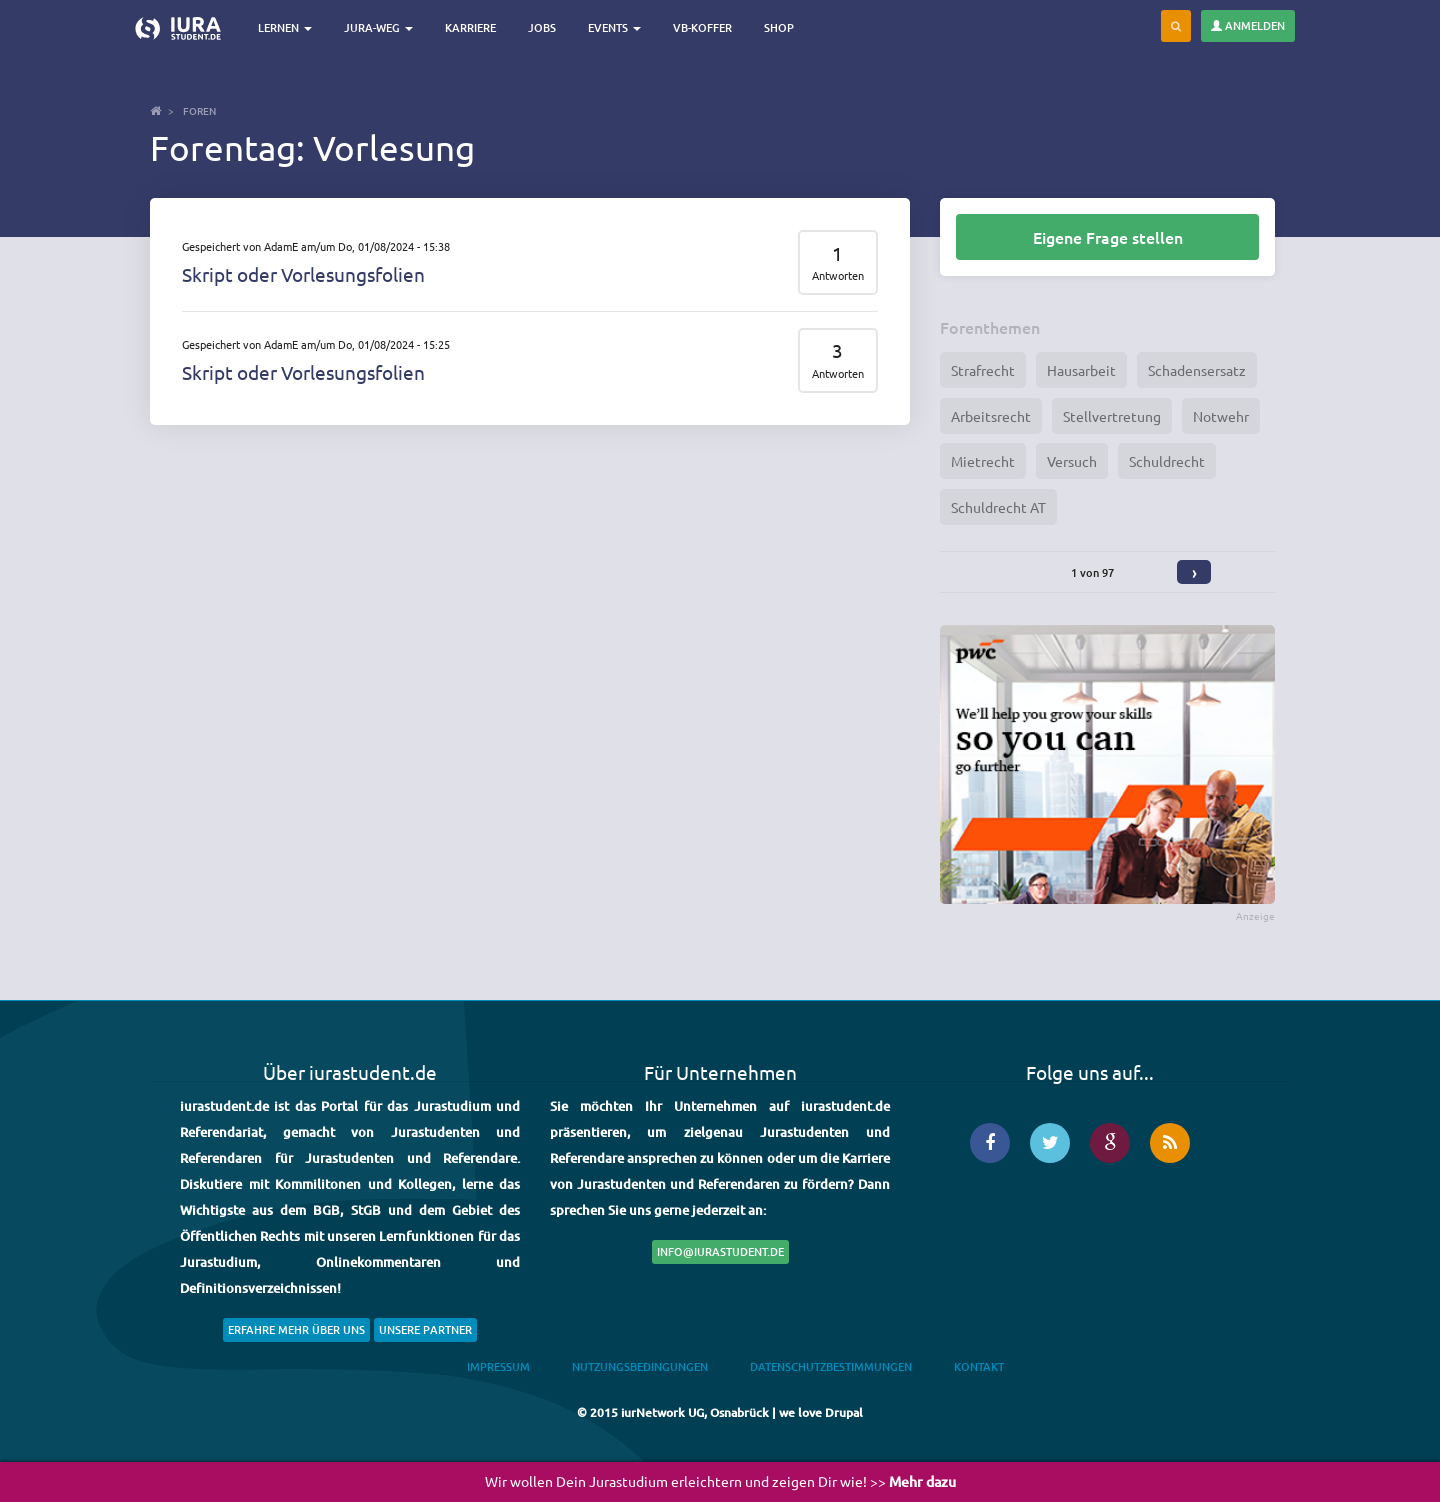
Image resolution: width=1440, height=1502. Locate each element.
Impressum (498, 1366)
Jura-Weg (378, 27)
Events (614, 27)
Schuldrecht (1167, 461)
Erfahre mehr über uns (296, 1329)
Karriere (470, 27)
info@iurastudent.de (720, 1251)
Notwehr (1221, 416)
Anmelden (1248, 25)
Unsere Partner (425, 1329)
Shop (779, 27)
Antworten (838, 275)
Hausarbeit (1081, 370)
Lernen (285, 27)
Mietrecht (983, 461)
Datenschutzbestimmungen (831, 1366)
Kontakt (979, 1366)
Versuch (1072, 461)
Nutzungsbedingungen (640, 1366)
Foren (199, 110)
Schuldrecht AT (998, 507)
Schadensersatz (1197, 370)
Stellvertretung (1112, 416)
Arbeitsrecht (991, 416)
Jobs (542, 27)
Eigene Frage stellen (1108, 237)
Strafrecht (983, 370)
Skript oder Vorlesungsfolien (303, 274)
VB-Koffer (702, 27)
